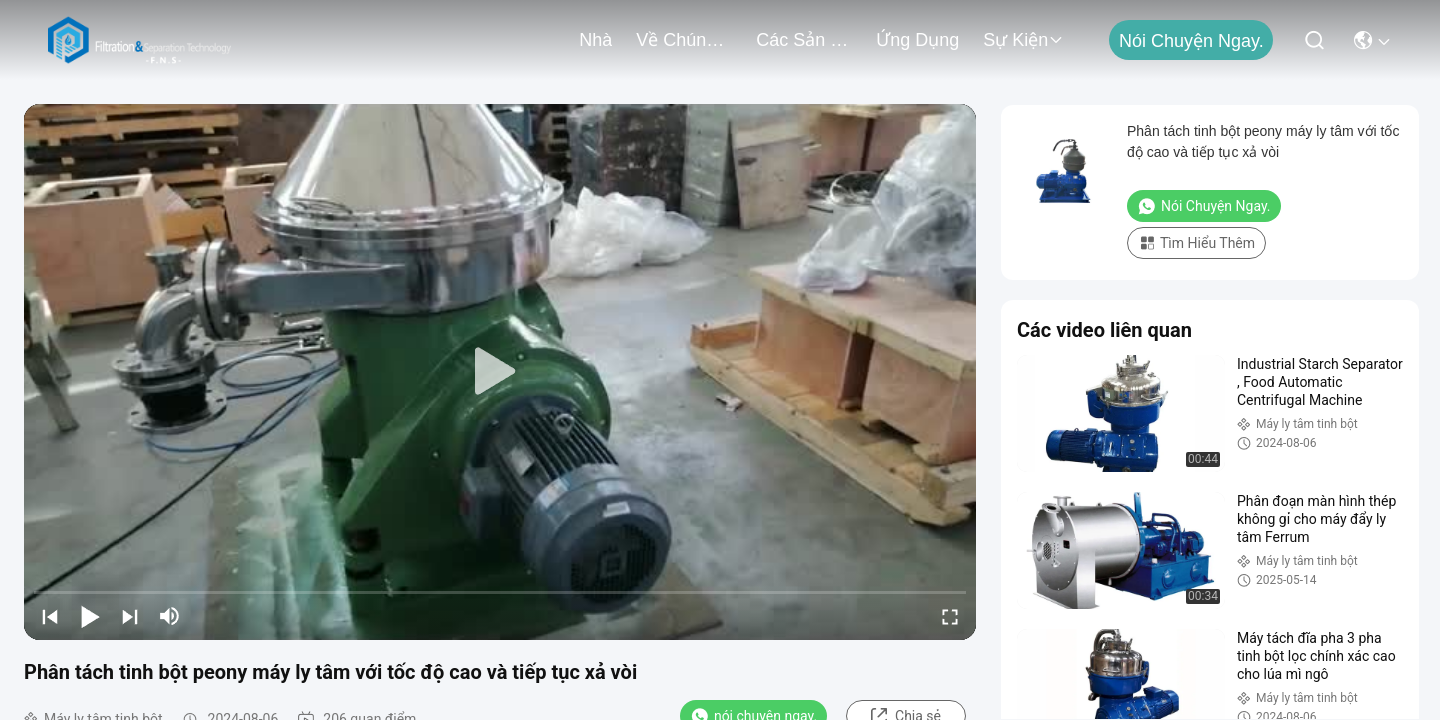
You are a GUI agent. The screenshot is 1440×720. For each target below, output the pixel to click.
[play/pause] (90, 616)
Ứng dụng (917, 40)
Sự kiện (1023, 40)
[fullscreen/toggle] (950, 616)
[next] (130, 616)
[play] (500, 372)
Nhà (595, 40)
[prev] (50, 616)
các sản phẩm (804, 40)
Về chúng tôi (684, 40)
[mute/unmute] (170, 616)
